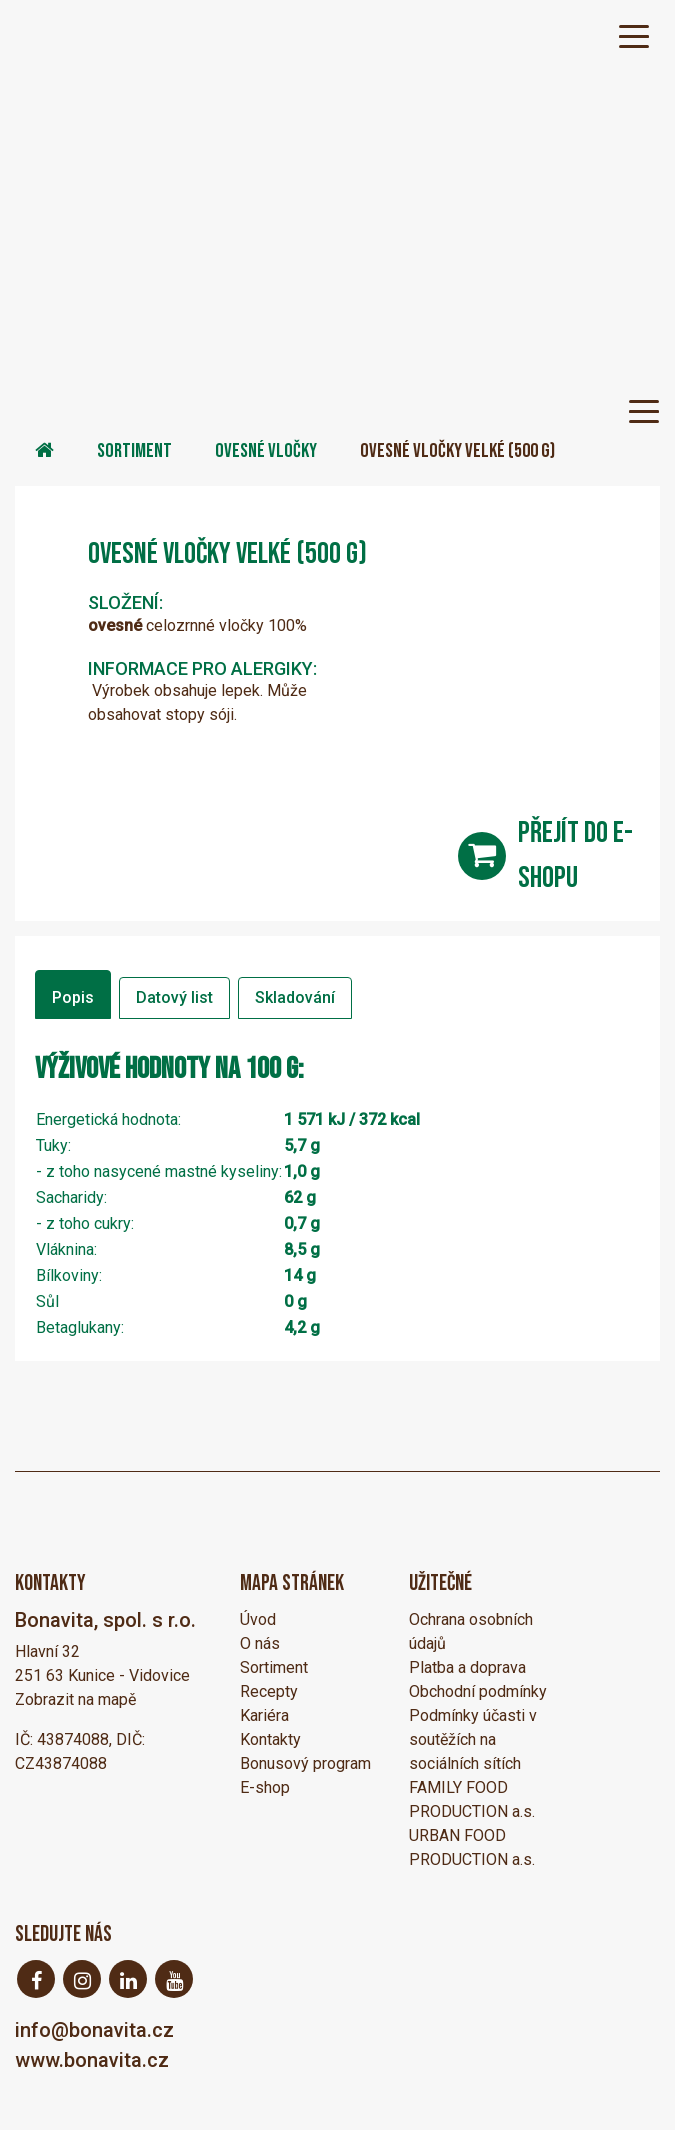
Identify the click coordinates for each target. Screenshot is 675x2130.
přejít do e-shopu (575, 855)
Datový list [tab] (174, 997)
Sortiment (134, 451)
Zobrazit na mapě (75, 1699)
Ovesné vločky (266, 451)
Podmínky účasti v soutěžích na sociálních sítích (473, 1739)
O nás (260, 1643)
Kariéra (264, 1715)
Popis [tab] (73, 997)
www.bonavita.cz (92, 2060)
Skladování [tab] (295, 997)
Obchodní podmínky (478, 1691)
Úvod (258, 1619)
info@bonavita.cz (94, 2030)
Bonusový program (305, 1763)
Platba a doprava (467, 1667)
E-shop (265, 1787)
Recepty (269, 1691)
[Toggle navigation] (634, 35)
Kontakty (270, 1739)
